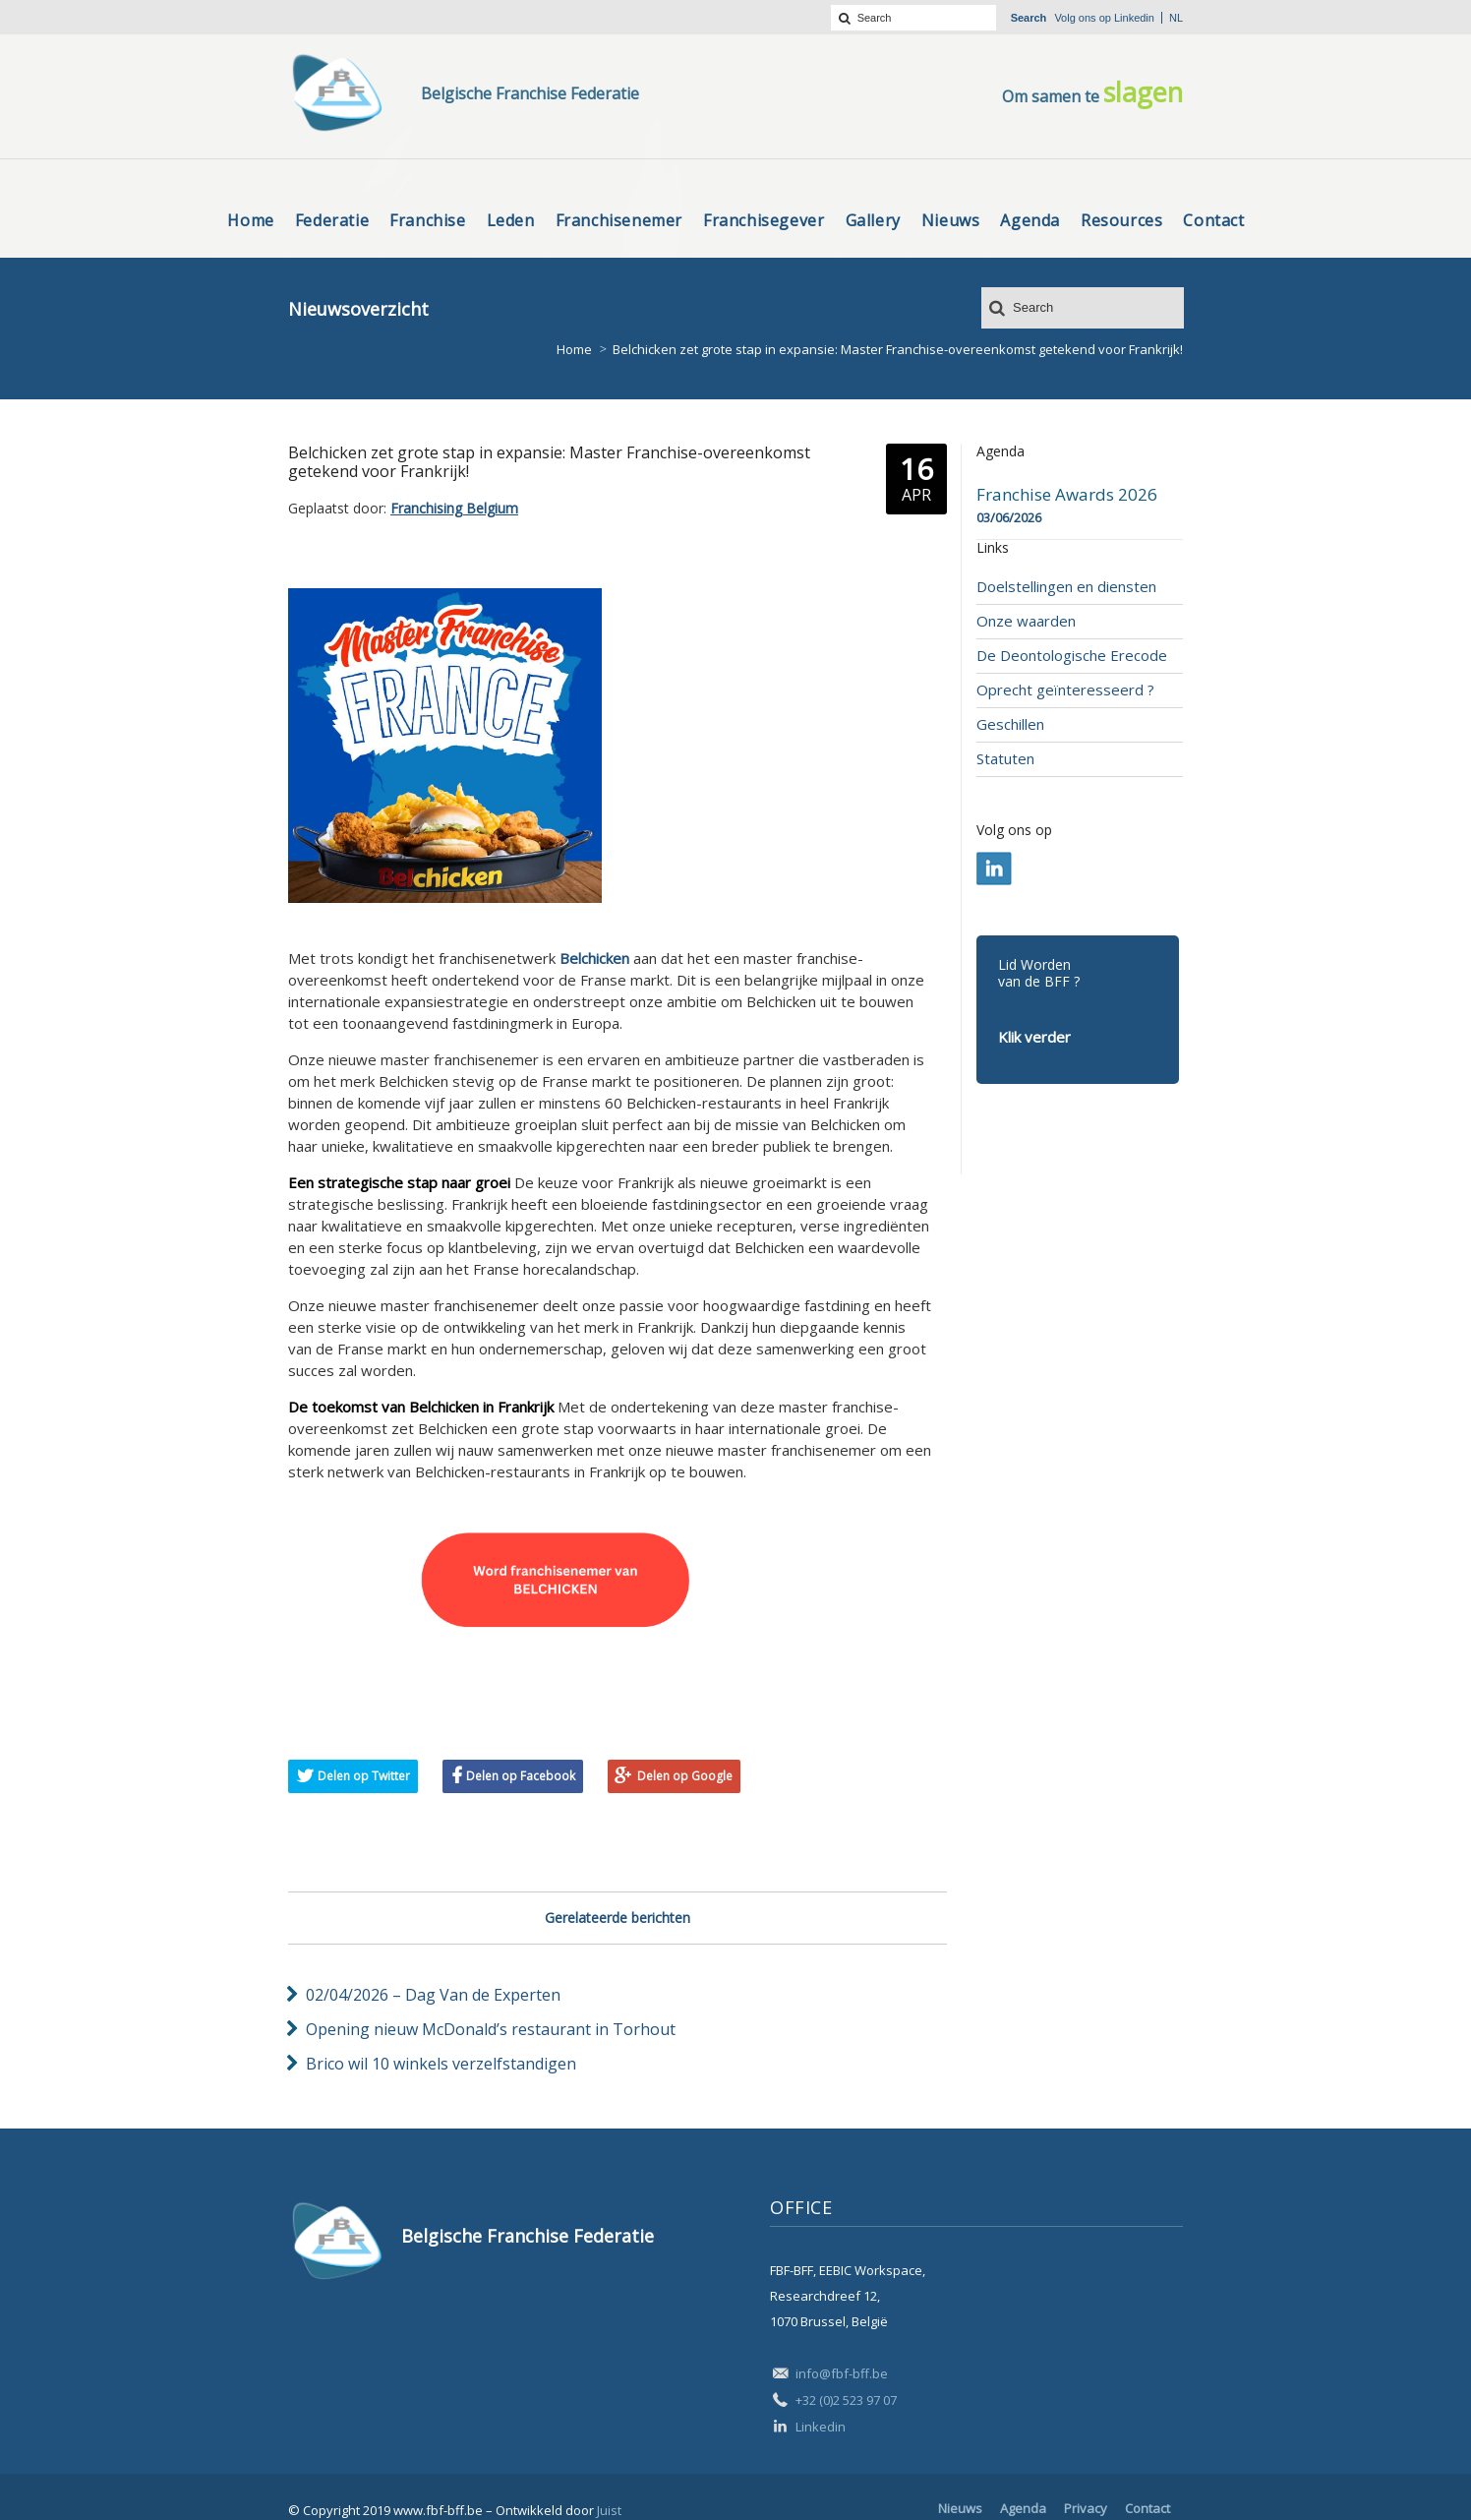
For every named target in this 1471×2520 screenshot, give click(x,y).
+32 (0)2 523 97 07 (846, 2400)
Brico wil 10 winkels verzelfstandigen (441, 2063)
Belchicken (594, 958)
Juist (609, 2510)
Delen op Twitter (364, 1776)
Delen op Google (685, 1776)
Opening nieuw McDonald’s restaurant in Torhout (491, 2029)
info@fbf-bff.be (841, 2373)
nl (1176, 18)
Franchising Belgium (454, 508)
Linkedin (1134, 18)
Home (574, 349)
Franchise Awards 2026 (1066, 495)
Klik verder (1034, 1037)
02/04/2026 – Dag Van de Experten (433, 1995)
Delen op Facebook (520, 1776)
